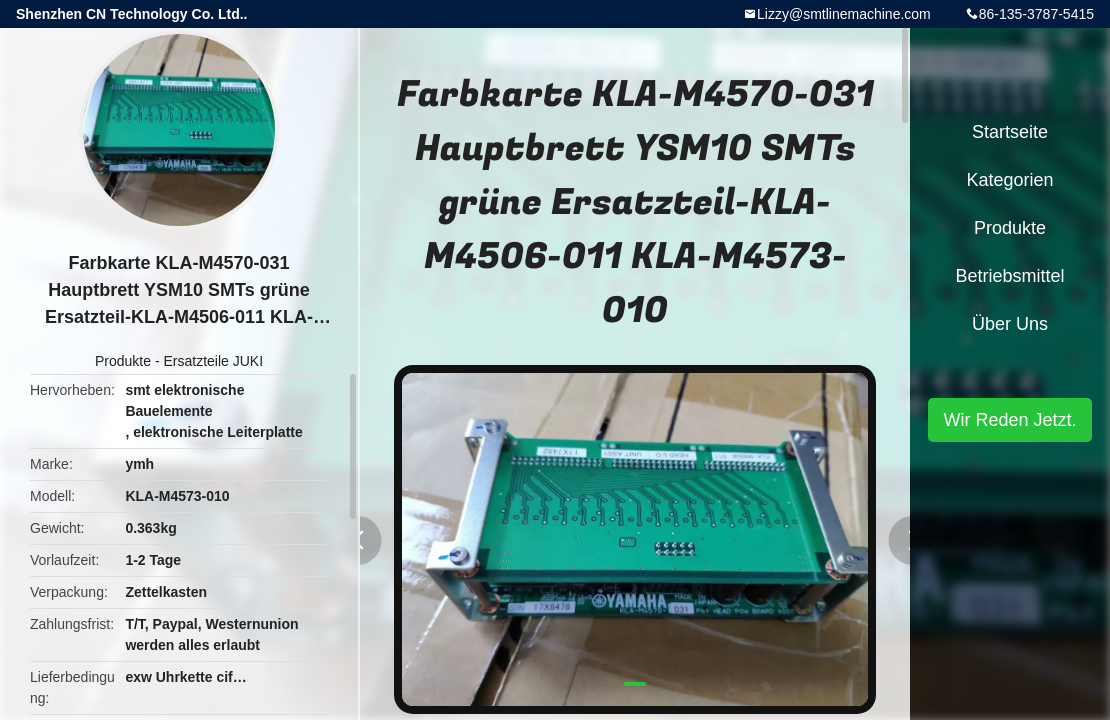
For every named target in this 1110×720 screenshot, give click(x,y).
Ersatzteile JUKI (213, 361)
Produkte (123, 361)
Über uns (1010, 324)
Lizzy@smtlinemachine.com (844, 14)
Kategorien (1009, 180)
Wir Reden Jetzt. (1009, 420)
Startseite (1010, 132)
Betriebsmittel (1009, 276)
